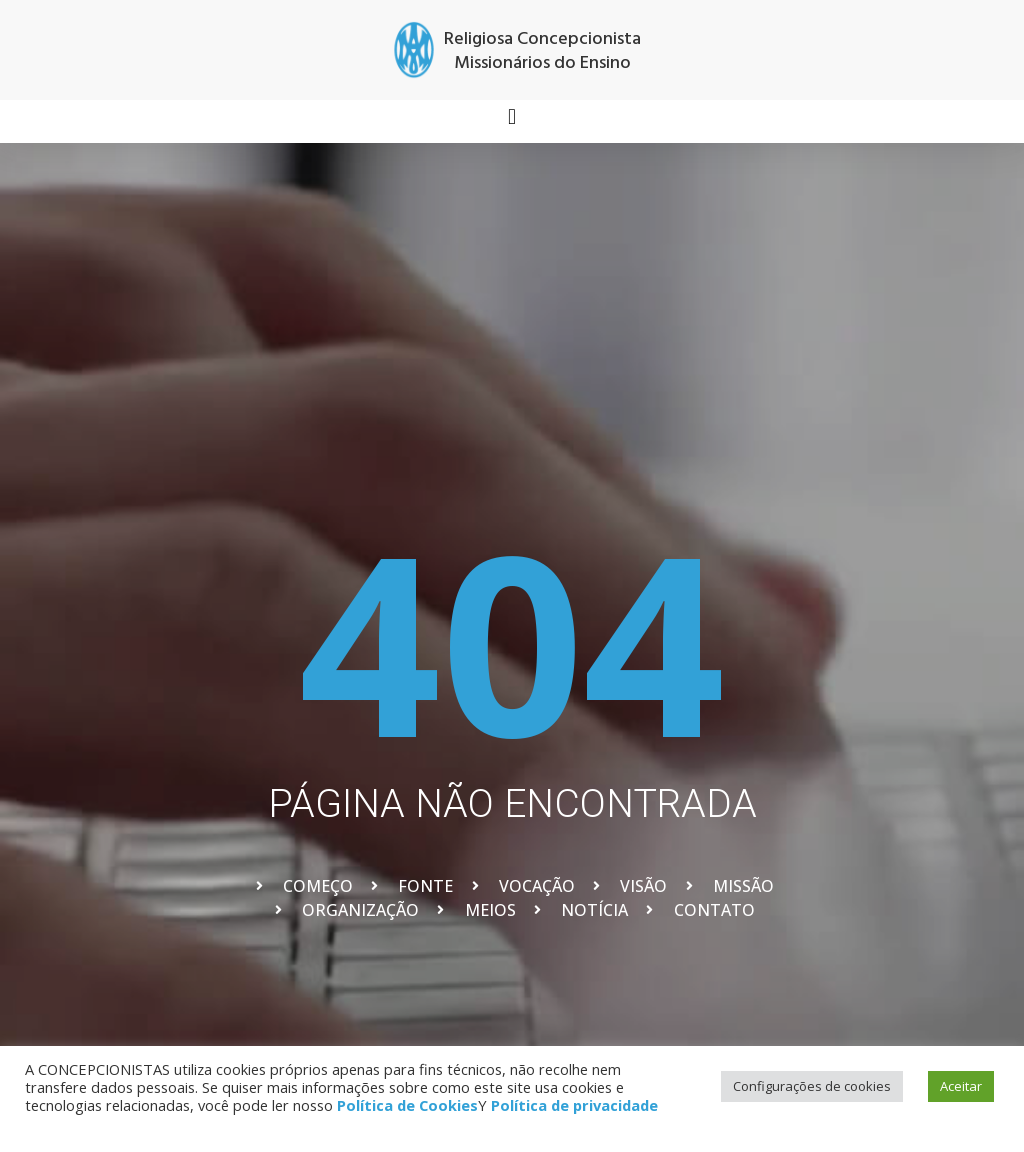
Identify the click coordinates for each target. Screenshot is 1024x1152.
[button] (511, 116)
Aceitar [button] (961, 1086)
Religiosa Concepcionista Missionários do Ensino (542, 51)
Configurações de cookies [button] (812, 1086)
